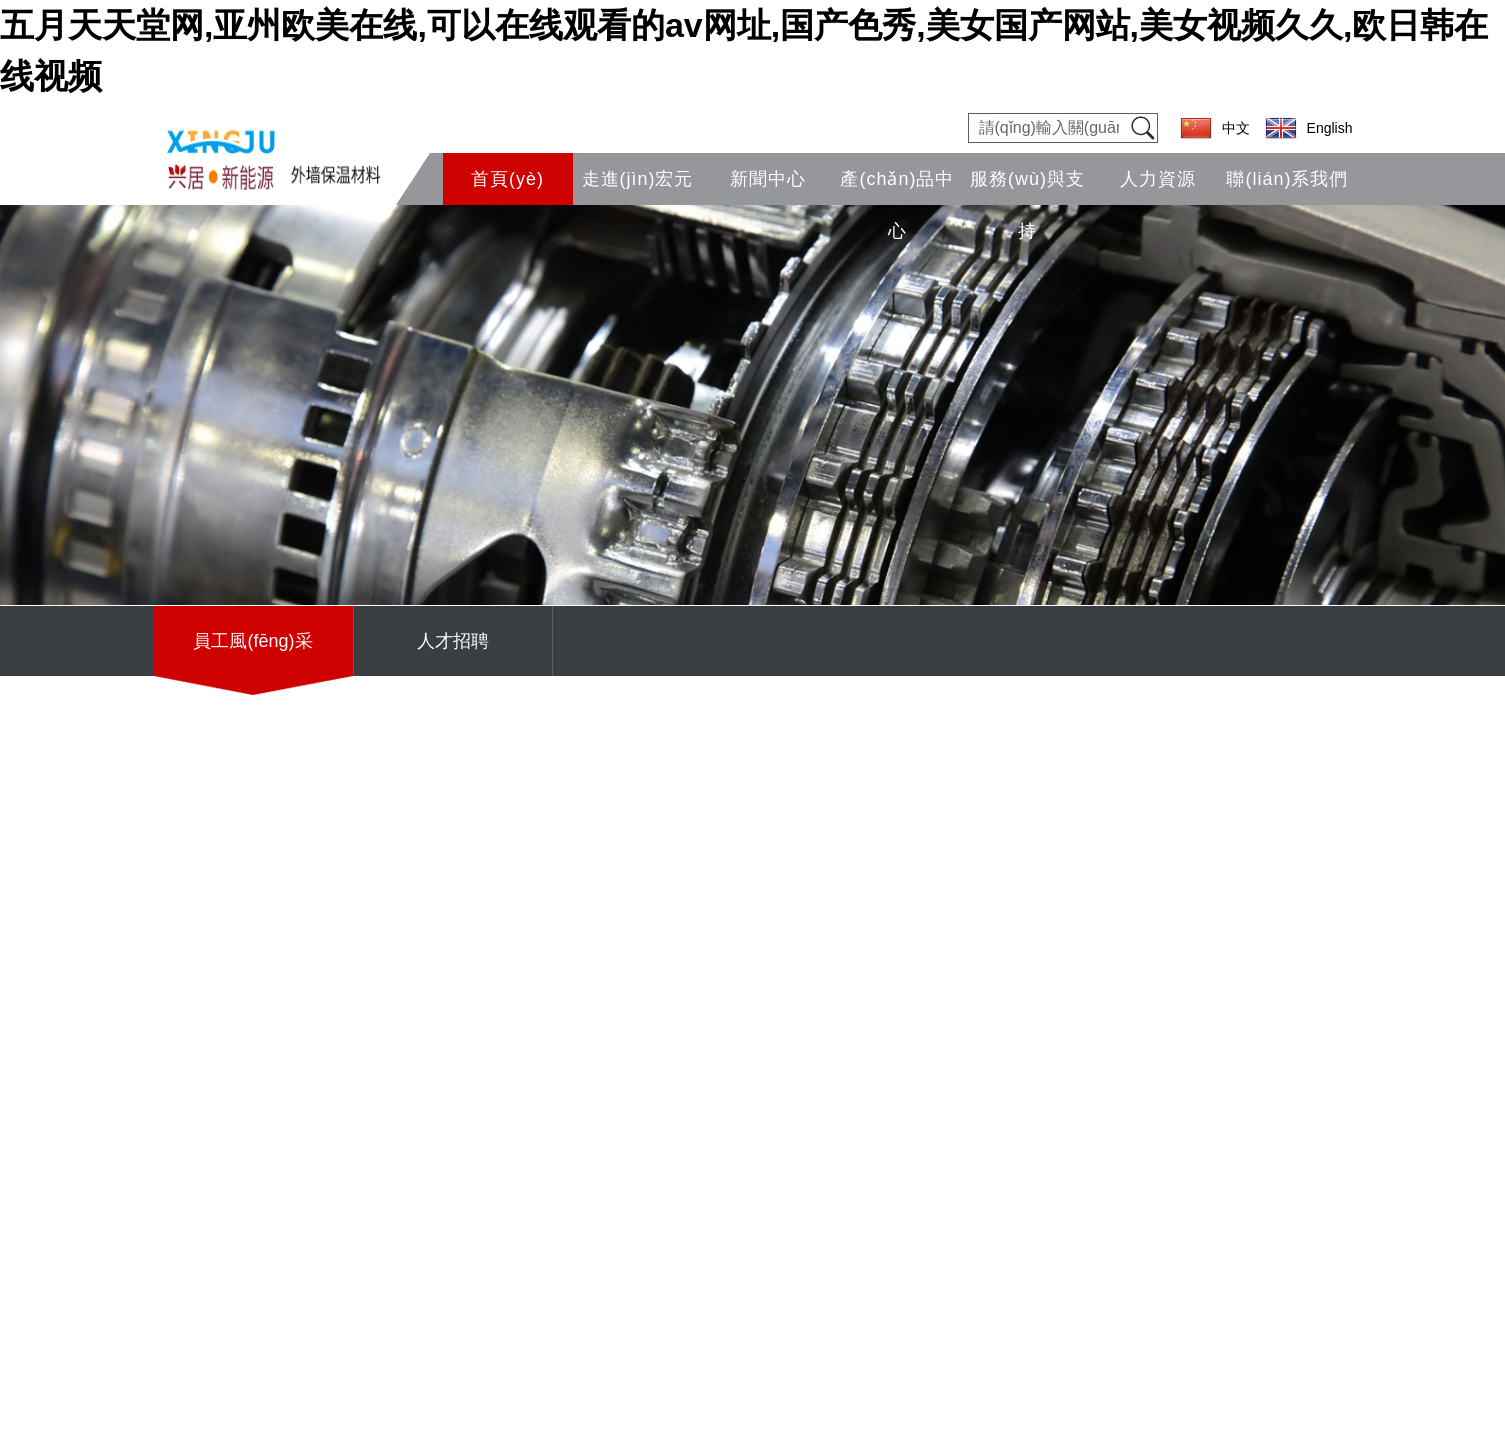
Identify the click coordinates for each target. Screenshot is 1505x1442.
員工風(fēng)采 (252, 641)
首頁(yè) (507, 179)
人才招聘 (453, 641)
